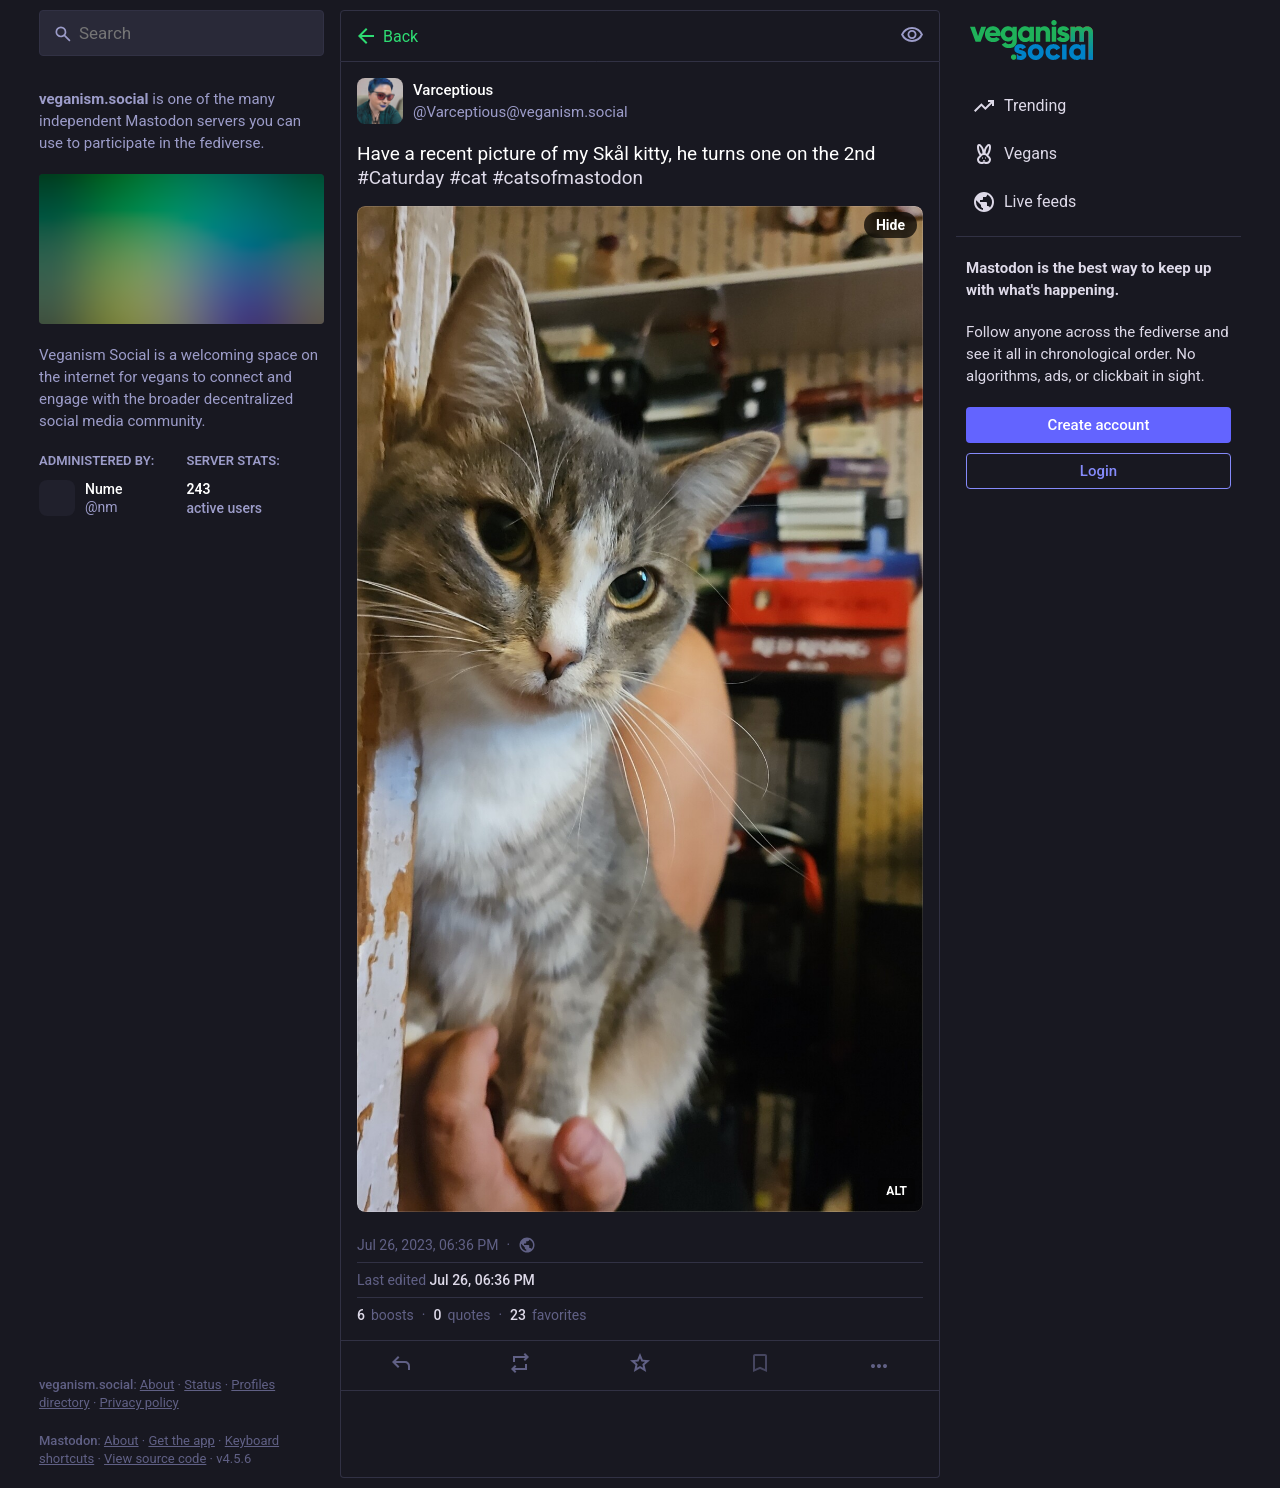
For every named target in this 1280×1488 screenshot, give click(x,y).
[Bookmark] (760, 1363)
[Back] (613, 36)
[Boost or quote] (520, 1363)
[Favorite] (640, 1363)
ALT (896, 1191)
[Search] (181, 33)
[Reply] (401, 1363)
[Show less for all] (912, 35)
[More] (879, 1366)
